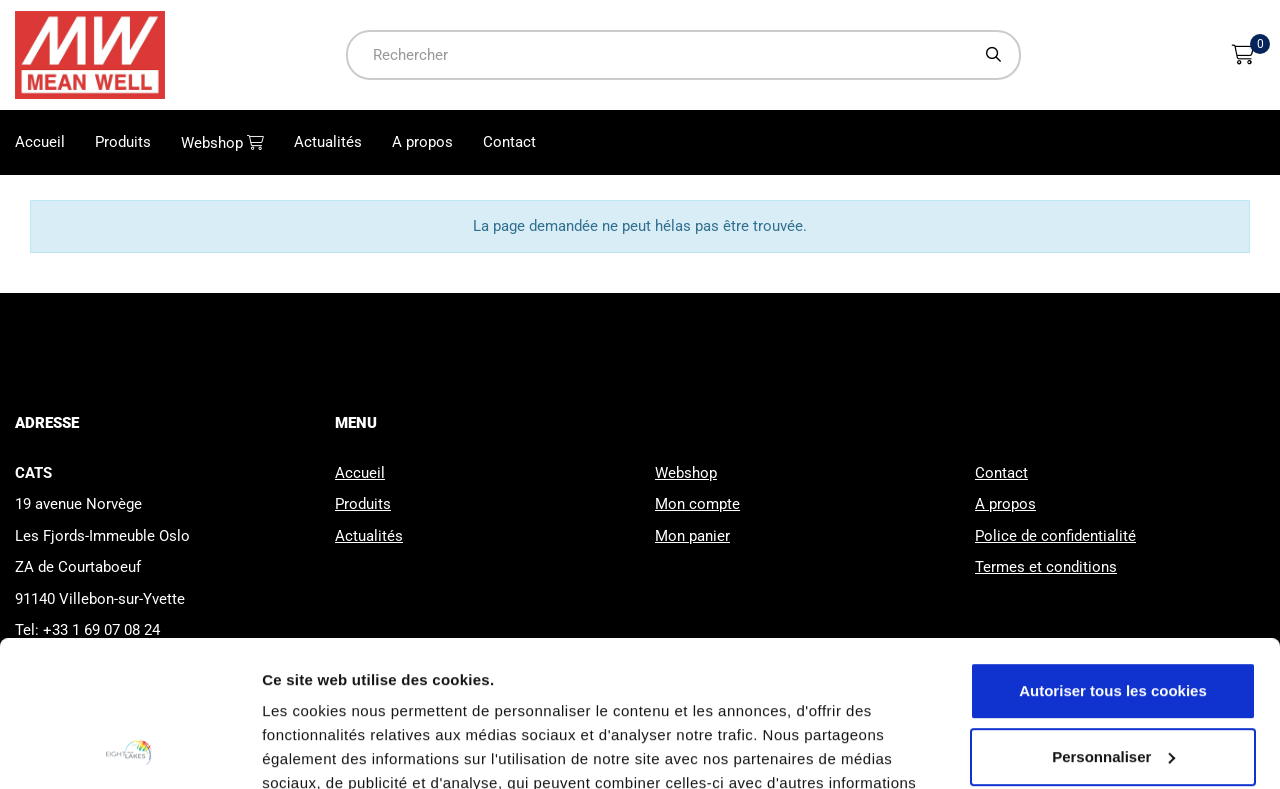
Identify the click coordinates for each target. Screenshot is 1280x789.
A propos (422, 142)
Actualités (328, 142)
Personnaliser (1113, 619)
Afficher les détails (329, 749)
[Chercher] (994, 54)
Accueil (40, 142)
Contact (509, 142)
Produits (123, 142)
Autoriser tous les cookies (1113, 554)
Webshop (214, 143)
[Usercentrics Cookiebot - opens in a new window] (129, 750)
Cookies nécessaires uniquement (1113, 685)
